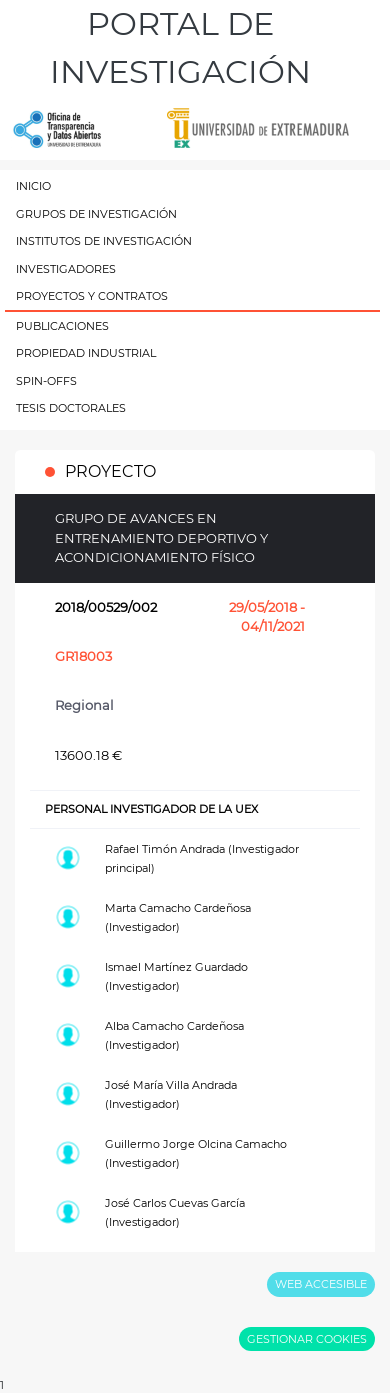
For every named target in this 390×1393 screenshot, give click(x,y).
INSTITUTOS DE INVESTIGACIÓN (104, 241)
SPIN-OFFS (46, 381)
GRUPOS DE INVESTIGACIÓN (96, 214)
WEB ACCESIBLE (321, 1284)
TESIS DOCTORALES (71, 408)
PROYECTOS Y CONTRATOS (92, 296)
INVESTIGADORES (66, 269)
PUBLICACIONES (62, 326)
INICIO (33, 186)
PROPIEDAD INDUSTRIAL (86, 353)
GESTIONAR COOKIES (307, 1339)
